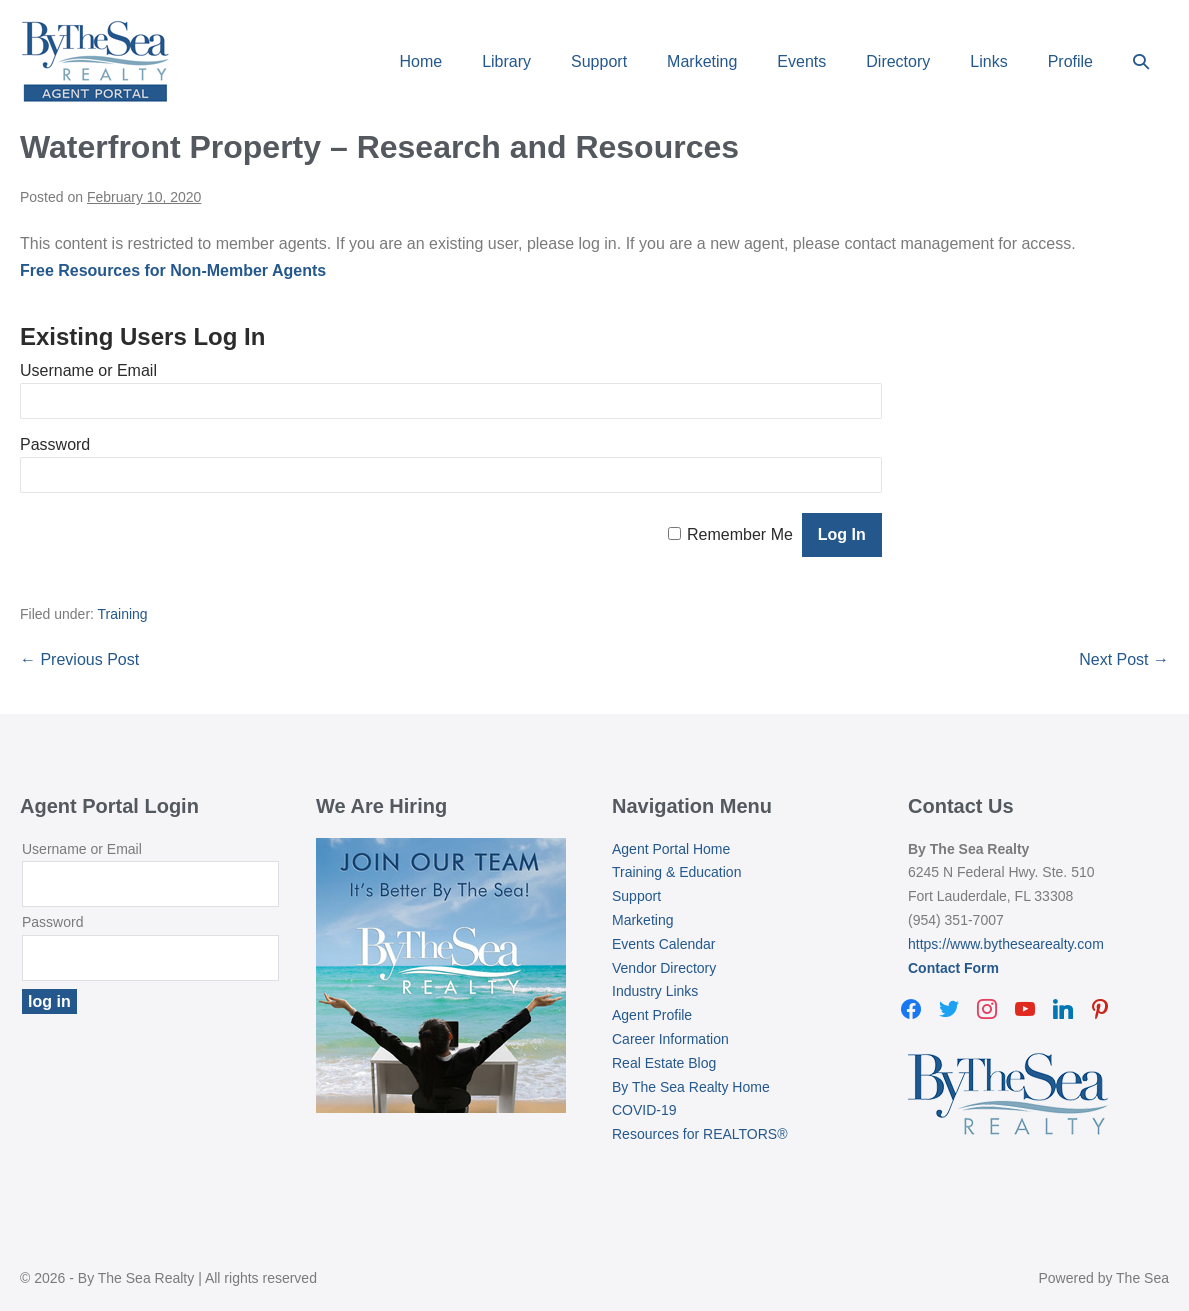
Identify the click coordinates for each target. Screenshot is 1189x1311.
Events (801, 61)
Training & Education (676, 872)
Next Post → (1124, 659)
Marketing (702, 61)
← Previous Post (79, 659)
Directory (898, 61)
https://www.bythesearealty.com (1006, 944)
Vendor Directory (664, 968)
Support (599, 61)
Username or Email (88, 370)
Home (420, 61)
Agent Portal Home (671, 849)
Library (506, 61)
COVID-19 (644, 1110)
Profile (1070, 61)
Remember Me (740, 534)
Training (123, 614)
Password (55, 444)
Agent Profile (652, 1015)
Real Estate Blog (664, 1063)
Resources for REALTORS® (700, 1134)
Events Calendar (664, 944)
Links (988, 61)
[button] (1141, 61)
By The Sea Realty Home (691, 1087)
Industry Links (655, 991)
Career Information (670, 1039)
